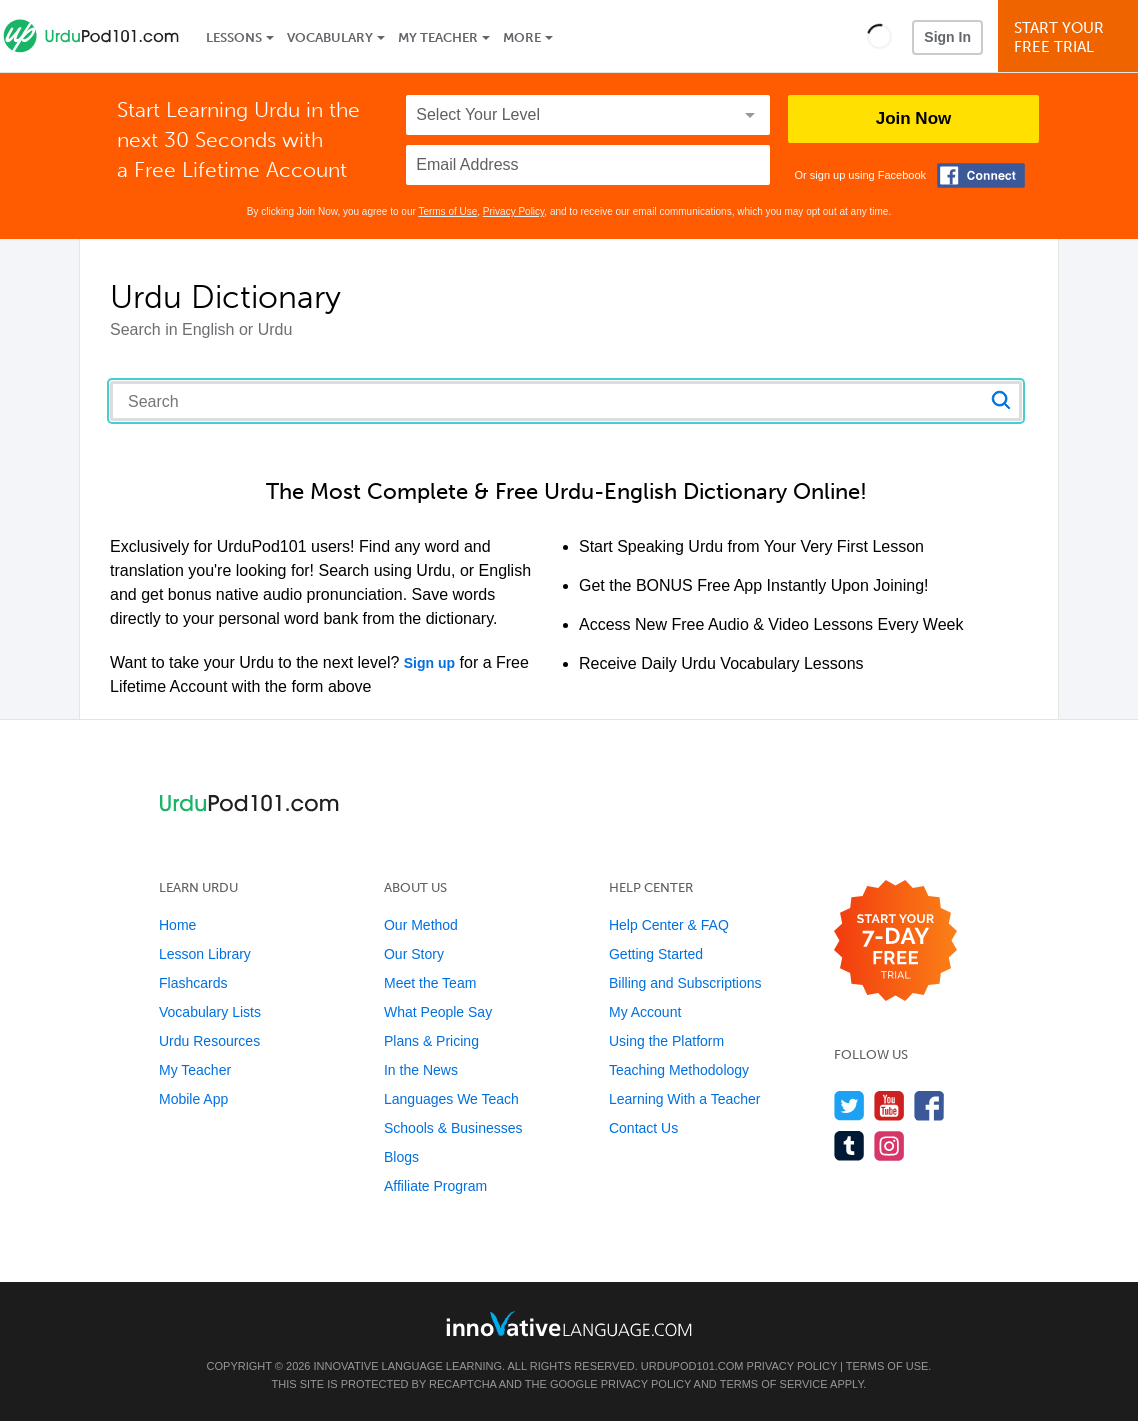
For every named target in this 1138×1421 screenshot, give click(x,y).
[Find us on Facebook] (929, 1105)
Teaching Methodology (679, 1070)
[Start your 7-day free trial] (895, 941)
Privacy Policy (514, 211)
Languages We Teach (451, 1099)
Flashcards (193, 983)
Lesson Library (205, 954)
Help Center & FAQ (669, 925)
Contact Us (643, 1128)
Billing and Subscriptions (685, 983)
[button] (879, 36)
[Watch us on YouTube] (889, 1105)
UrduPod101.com (692, 1366)
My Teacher (438, 37)
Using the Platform (666, 1041)
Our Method (421, 925)
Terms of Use (447, 211)
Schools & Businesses (453, 1128)
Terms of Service (774, 1384)
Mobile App (193, 1099)
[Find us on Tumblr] (849, 1145)
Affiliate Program (435, 1186)
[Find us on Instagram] (889, 1145)
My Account (645, 1012)
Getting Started (656, 954)
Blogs (401, 1157)
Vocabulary (330, 37)
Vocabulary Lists (210, 1012)
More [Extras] (522, 37)
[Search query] (566, 401)
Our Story (414, 954)
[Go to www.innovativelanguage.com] (569, 1323)
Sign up (429, 663)
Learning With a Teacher (685, 1099)
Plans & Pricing (431, 1041)
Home (177, 925)
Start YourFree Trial (1071, 37)
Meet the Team (430, 983)
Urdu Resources (209, 1041)
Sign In (947, 37)
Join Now (914, 118)
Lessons (234, 37)
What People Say (438, 1012)
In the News (421, 1070)
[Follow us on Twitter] (849, 1105)
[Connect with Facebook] (981, 175)
